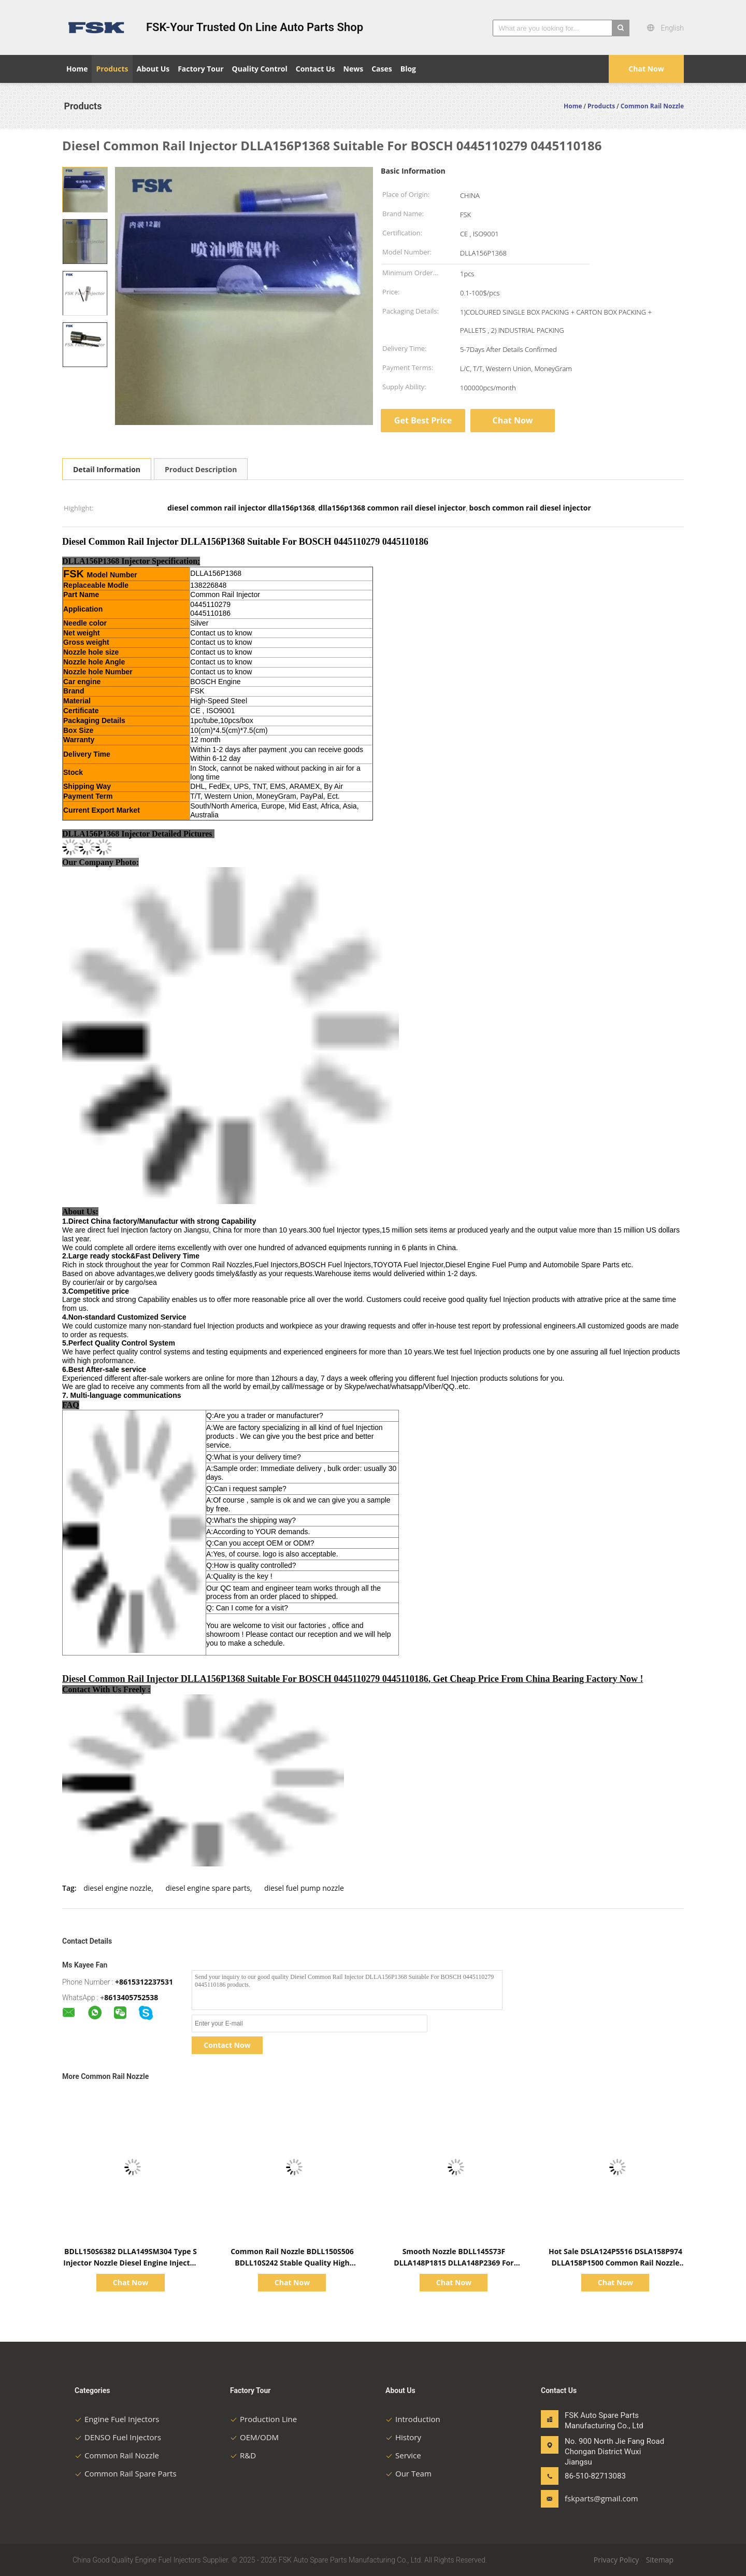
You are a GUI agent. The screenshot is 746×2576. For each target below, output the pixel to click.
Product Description (201, 469)
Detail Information (106, 469)
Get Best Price (423, 420)
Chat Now (646, 69)
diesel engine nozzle (117, 1888)
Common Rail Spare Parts (126, 2473)
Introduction (412, 2419)
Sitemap (659, 2560)
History (403, 2437)
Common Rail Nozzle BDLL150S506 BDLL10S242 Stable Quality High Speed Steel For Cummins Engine (292, 2262)
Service (403, 2455)
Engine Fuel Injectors (117, 2419)
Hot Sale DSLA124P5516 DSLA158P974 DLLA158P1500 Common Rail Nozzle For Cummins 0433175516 (615, 2262)
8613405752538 (131, 1997)
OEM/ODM (254, 2437)
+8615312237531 (144, 1982)
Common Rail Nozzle (117, 2455)
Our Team (408, 2473)
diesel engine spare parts (207, 1888)
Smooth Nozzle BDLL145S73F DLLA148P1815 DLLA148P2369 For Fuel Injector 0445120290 (453, 2262)
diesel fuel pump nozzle (304, 1888)
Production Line (263, 2419)
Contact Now (227, 2045)
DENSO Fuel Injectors (118, 2437)
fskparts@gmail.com (597, 2498)
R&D (243, 2455)
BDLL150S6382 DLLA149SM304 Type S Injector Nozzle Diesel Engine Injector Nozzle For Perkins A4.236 (130, 2262)
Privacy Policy (616, 2560)
